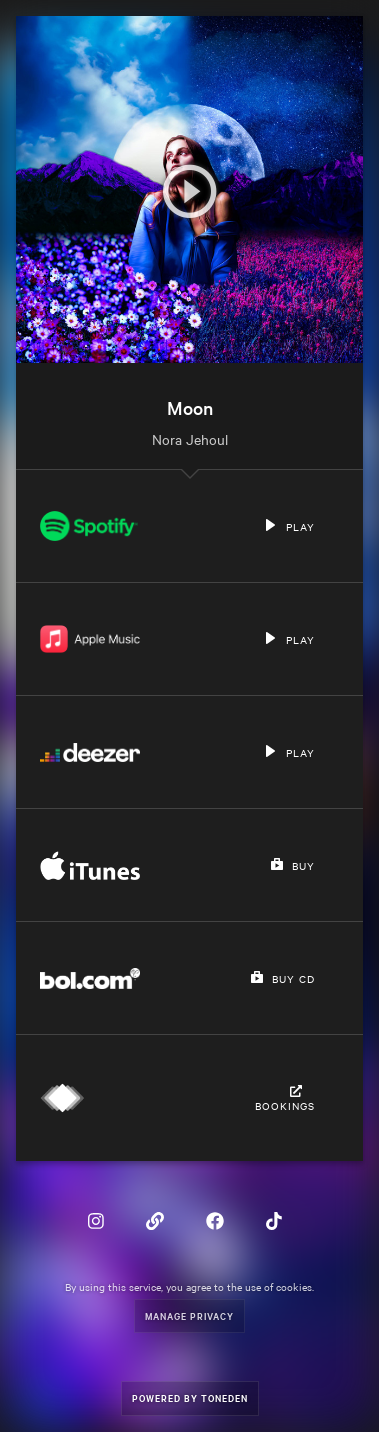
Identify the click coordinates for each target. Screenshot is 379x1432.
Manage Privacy (189, 1315)
